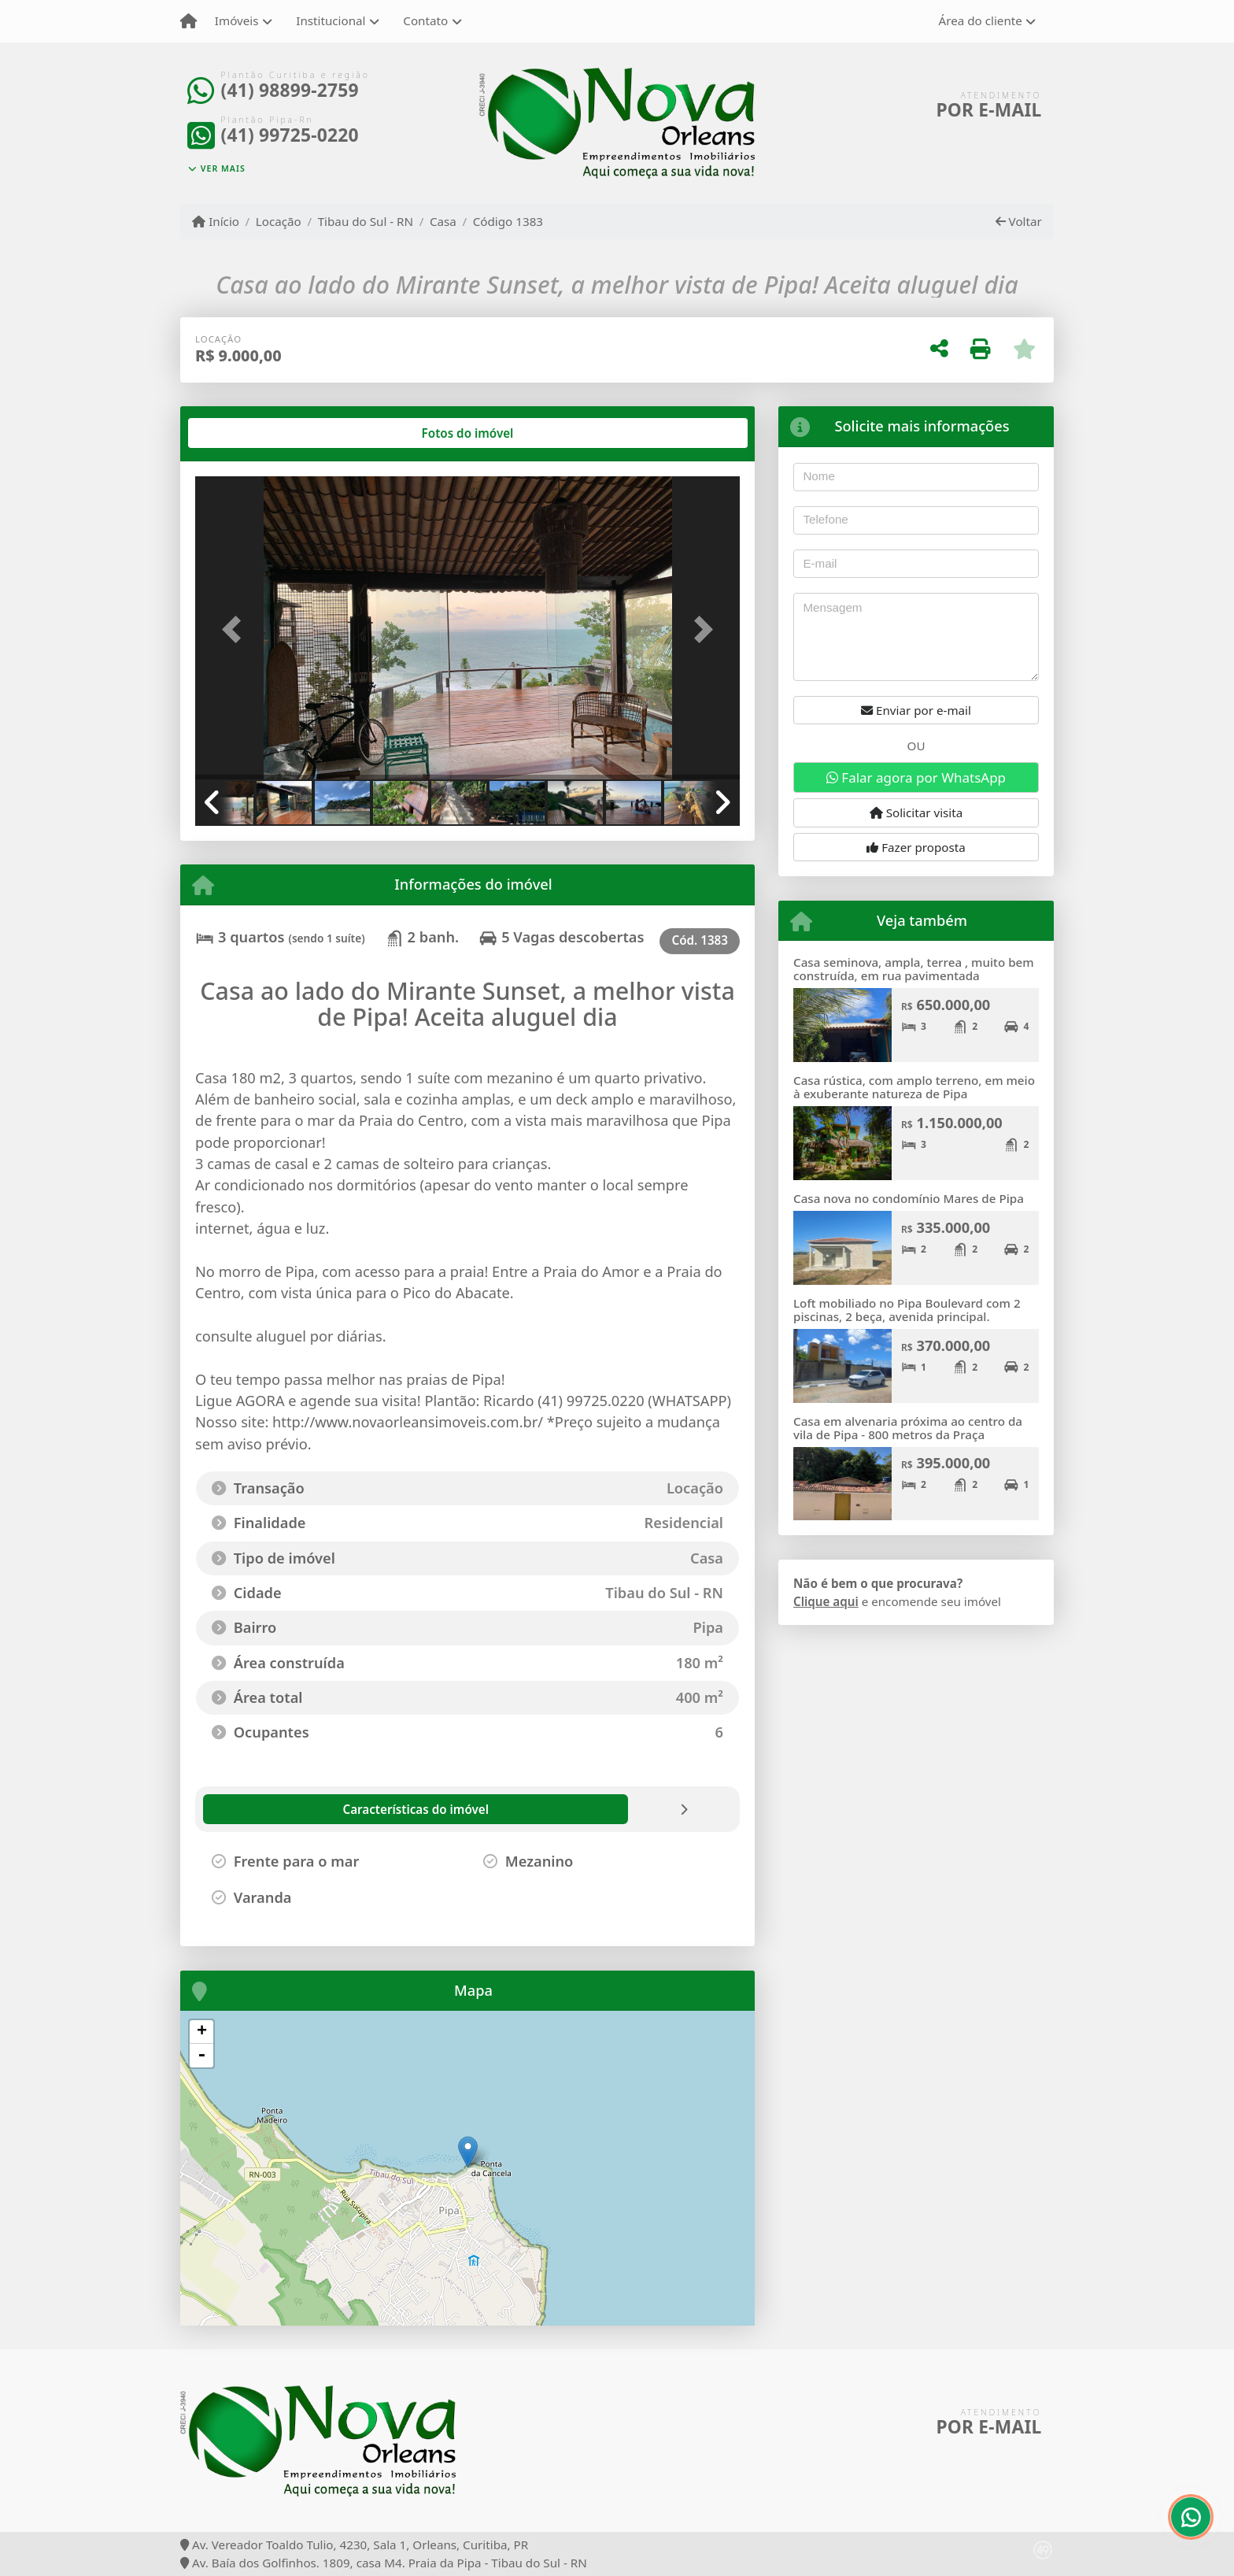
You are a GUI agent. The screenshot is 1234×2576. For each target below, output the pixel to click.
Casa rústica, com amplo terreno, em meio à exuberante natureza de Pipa (914, 1086)
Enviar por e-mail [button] (916, 710)
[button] (236, 629)
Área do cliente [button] (980, 20)
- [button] (201, 2055)
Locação (278, 221)
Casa (443, 221)
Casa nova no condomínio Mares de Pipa (908, 1198)
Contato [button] (425, 20)
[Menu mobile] (188, 21)
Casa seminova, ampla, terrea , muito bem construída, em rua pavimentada (913, 968)
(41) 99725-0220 (290, 135)
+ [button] (202, 2032)
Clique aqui (826, 1601)
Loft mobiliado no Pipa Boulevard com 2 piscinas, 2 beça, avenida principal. (907, 1309)
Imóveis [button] (237, 20)
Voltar (1019, 221)
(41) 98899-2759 (290, 90)
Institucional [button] (330, 20)
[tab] (246, 433)
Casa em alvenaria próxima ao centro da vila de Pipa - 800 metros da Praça (907, 1427)
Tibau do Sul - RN (365, 221)
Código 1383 (508, 221)
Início (215, 221)
